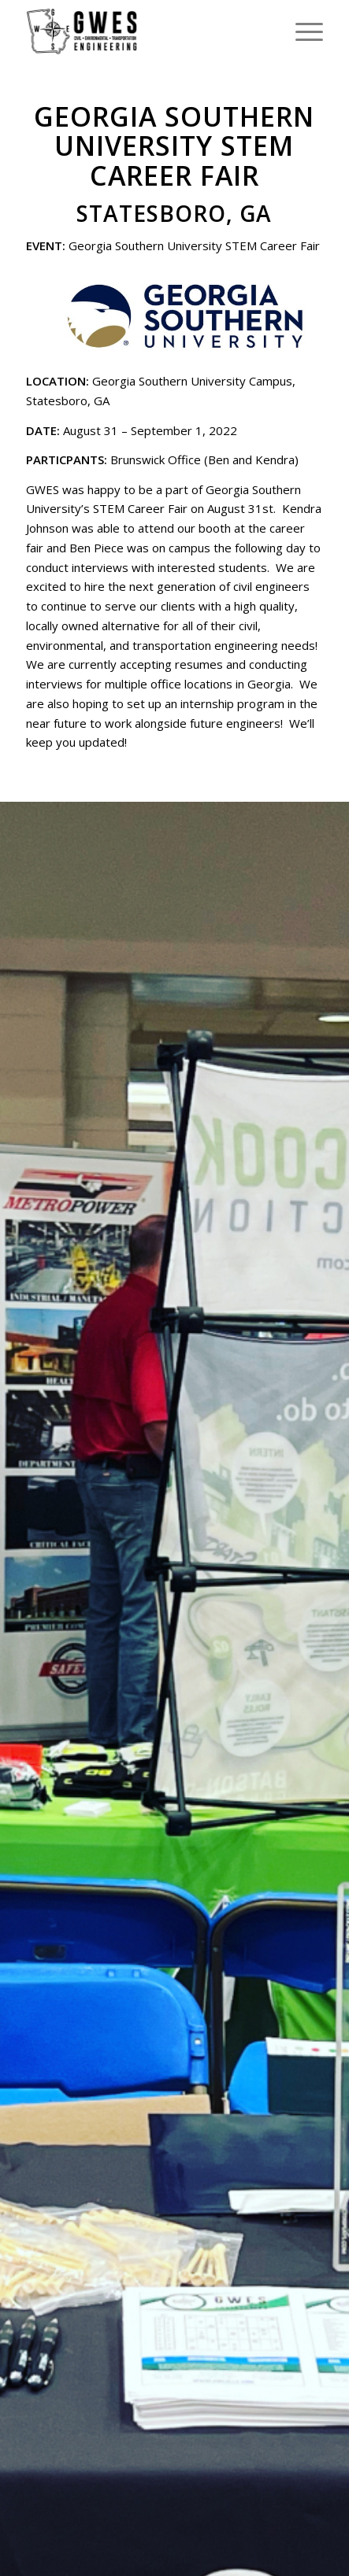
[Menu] (301, 31)
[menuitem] (301, 31)
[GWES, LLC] (144, 31)
